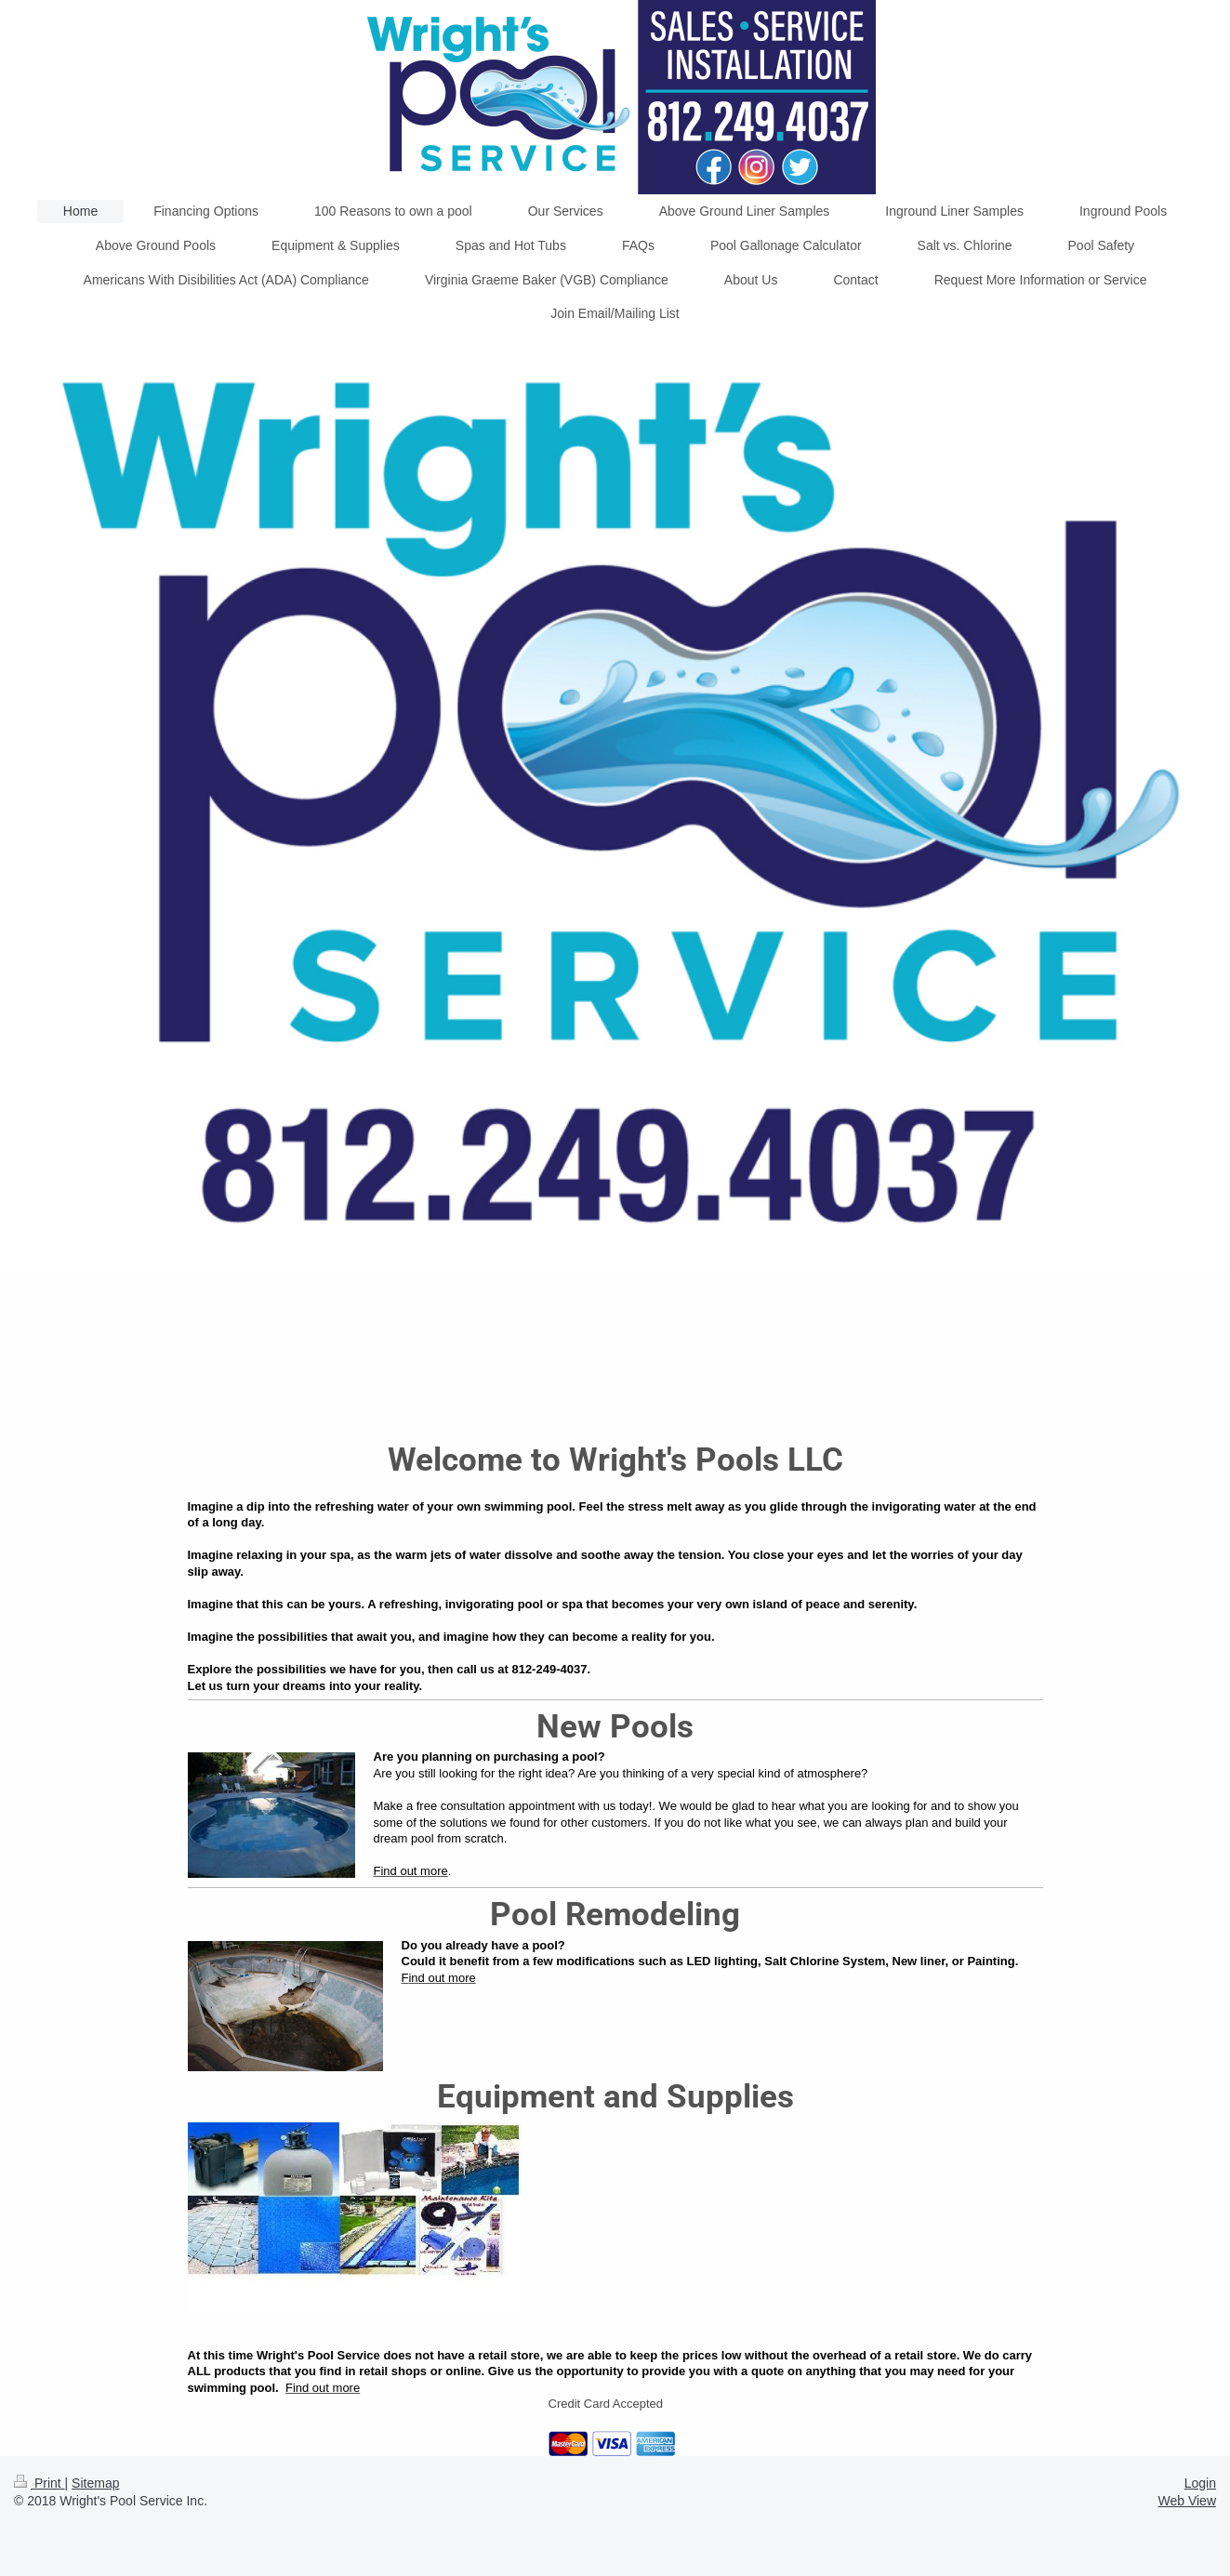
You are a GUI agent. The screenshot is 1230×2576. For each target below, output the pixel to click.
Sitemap (95, 2483)
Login (1200, 2483)
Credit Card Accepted (606, 2404)
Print (39, 2483)
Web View (1186, 2500)
